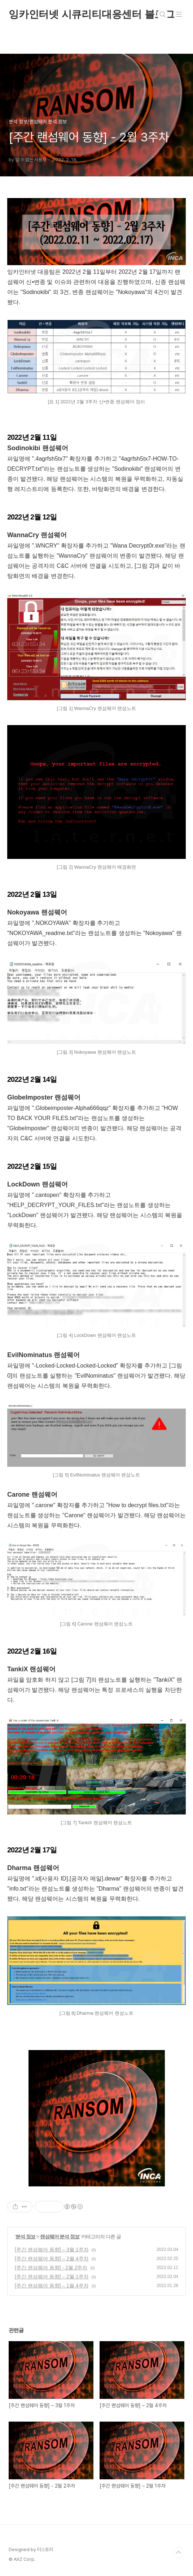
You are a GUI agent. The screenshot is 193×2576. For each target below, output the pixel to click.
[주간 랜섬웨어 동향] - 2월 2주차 (51, 2267)
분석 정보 (25, 2236)
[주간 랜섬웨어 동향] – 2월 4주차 (52, 2258)
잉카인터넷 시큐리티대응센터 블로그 (92, 14)
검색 (162, 14)
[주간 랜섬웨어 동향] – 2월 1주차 (52, 2276)
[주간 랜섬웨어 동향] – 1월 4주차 (52, 2285)
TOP (178, 2552)
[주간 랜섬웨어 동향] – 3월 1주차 (52, 2249)
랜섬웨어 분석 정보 (60, 2236)
